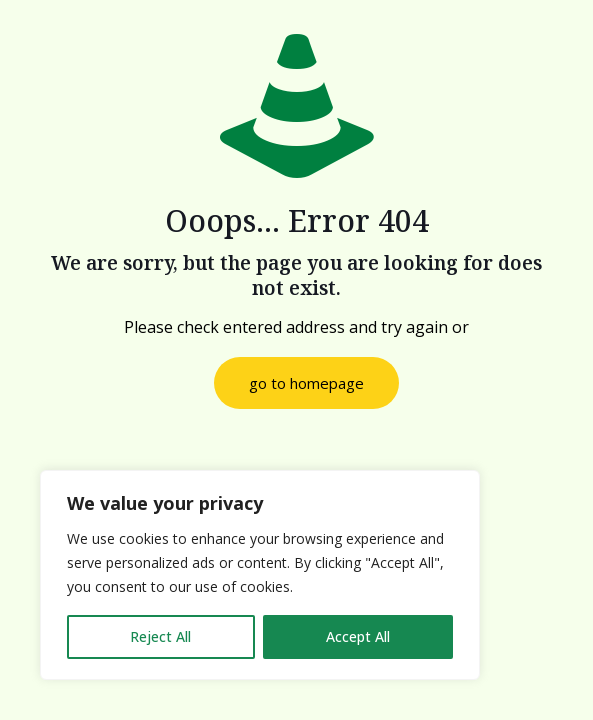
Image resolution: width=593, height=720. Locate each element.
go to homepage (306, 383)
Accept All (358, 636)
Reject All (160, 636)
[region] (260, 575)
